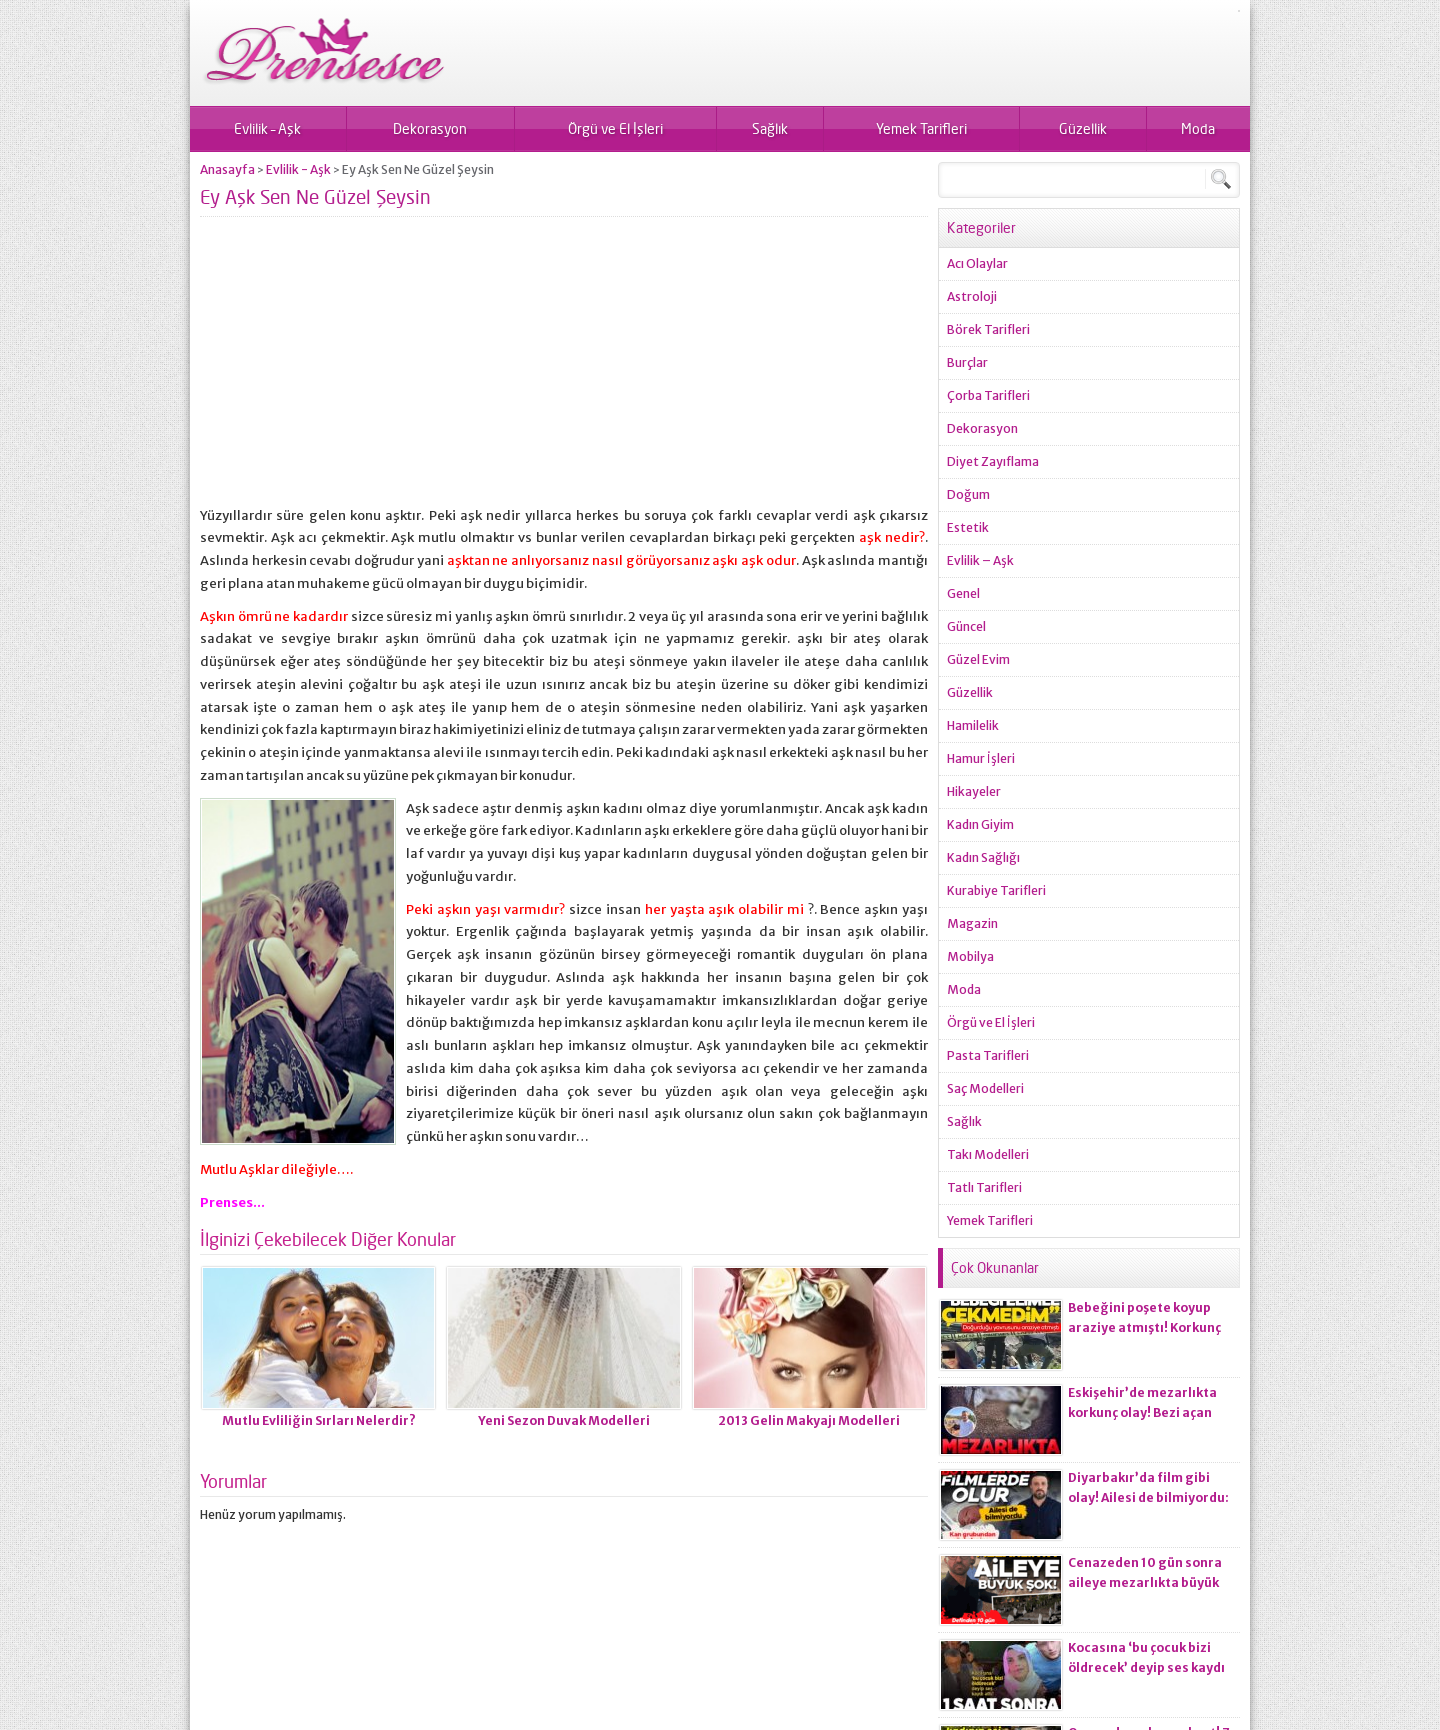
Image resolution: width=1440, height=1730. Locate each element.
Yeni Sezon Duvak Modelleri (564, 1420)
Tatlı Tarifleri (984, 1187)
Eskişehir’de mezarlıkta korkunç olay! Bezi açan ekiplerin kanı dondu (1142, 1412)
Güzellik (1083, 128)
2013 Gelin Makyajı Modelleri (809, 1420)
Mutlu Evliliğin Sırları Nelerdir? (319, 1420)
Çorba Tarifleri (988, 395)
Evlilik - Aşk (298, 169)
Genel (963, 593)
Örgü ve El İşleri (615, 128)
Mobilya (970, 956)
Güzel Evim (978, 659)
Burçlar (967, 362)
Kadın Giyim (980, 824)
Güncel (966, 626)
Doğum (968, 494)
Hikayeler (974, 791)
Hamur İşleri (981, 758)
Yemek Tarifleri (921, 128)
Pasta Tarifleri (988, 1055)
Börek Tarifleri (988, 329)
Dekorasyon (430, 128)
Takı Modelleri (988, 1154)
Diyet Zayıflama (993, 461)
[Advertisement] (564, 370)
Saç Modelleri (985, 1088)
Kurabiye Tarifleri (996, 890)
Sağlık (770, 128)
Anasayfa (227, 169)
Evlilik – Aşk (267, 128)
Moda (1198, 128)
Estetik (968, 527)
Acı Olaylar (977, 263)
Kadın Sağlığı (983, 857)
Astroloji (972, 296)
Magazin (972, 923)
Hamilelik (973, 725)
